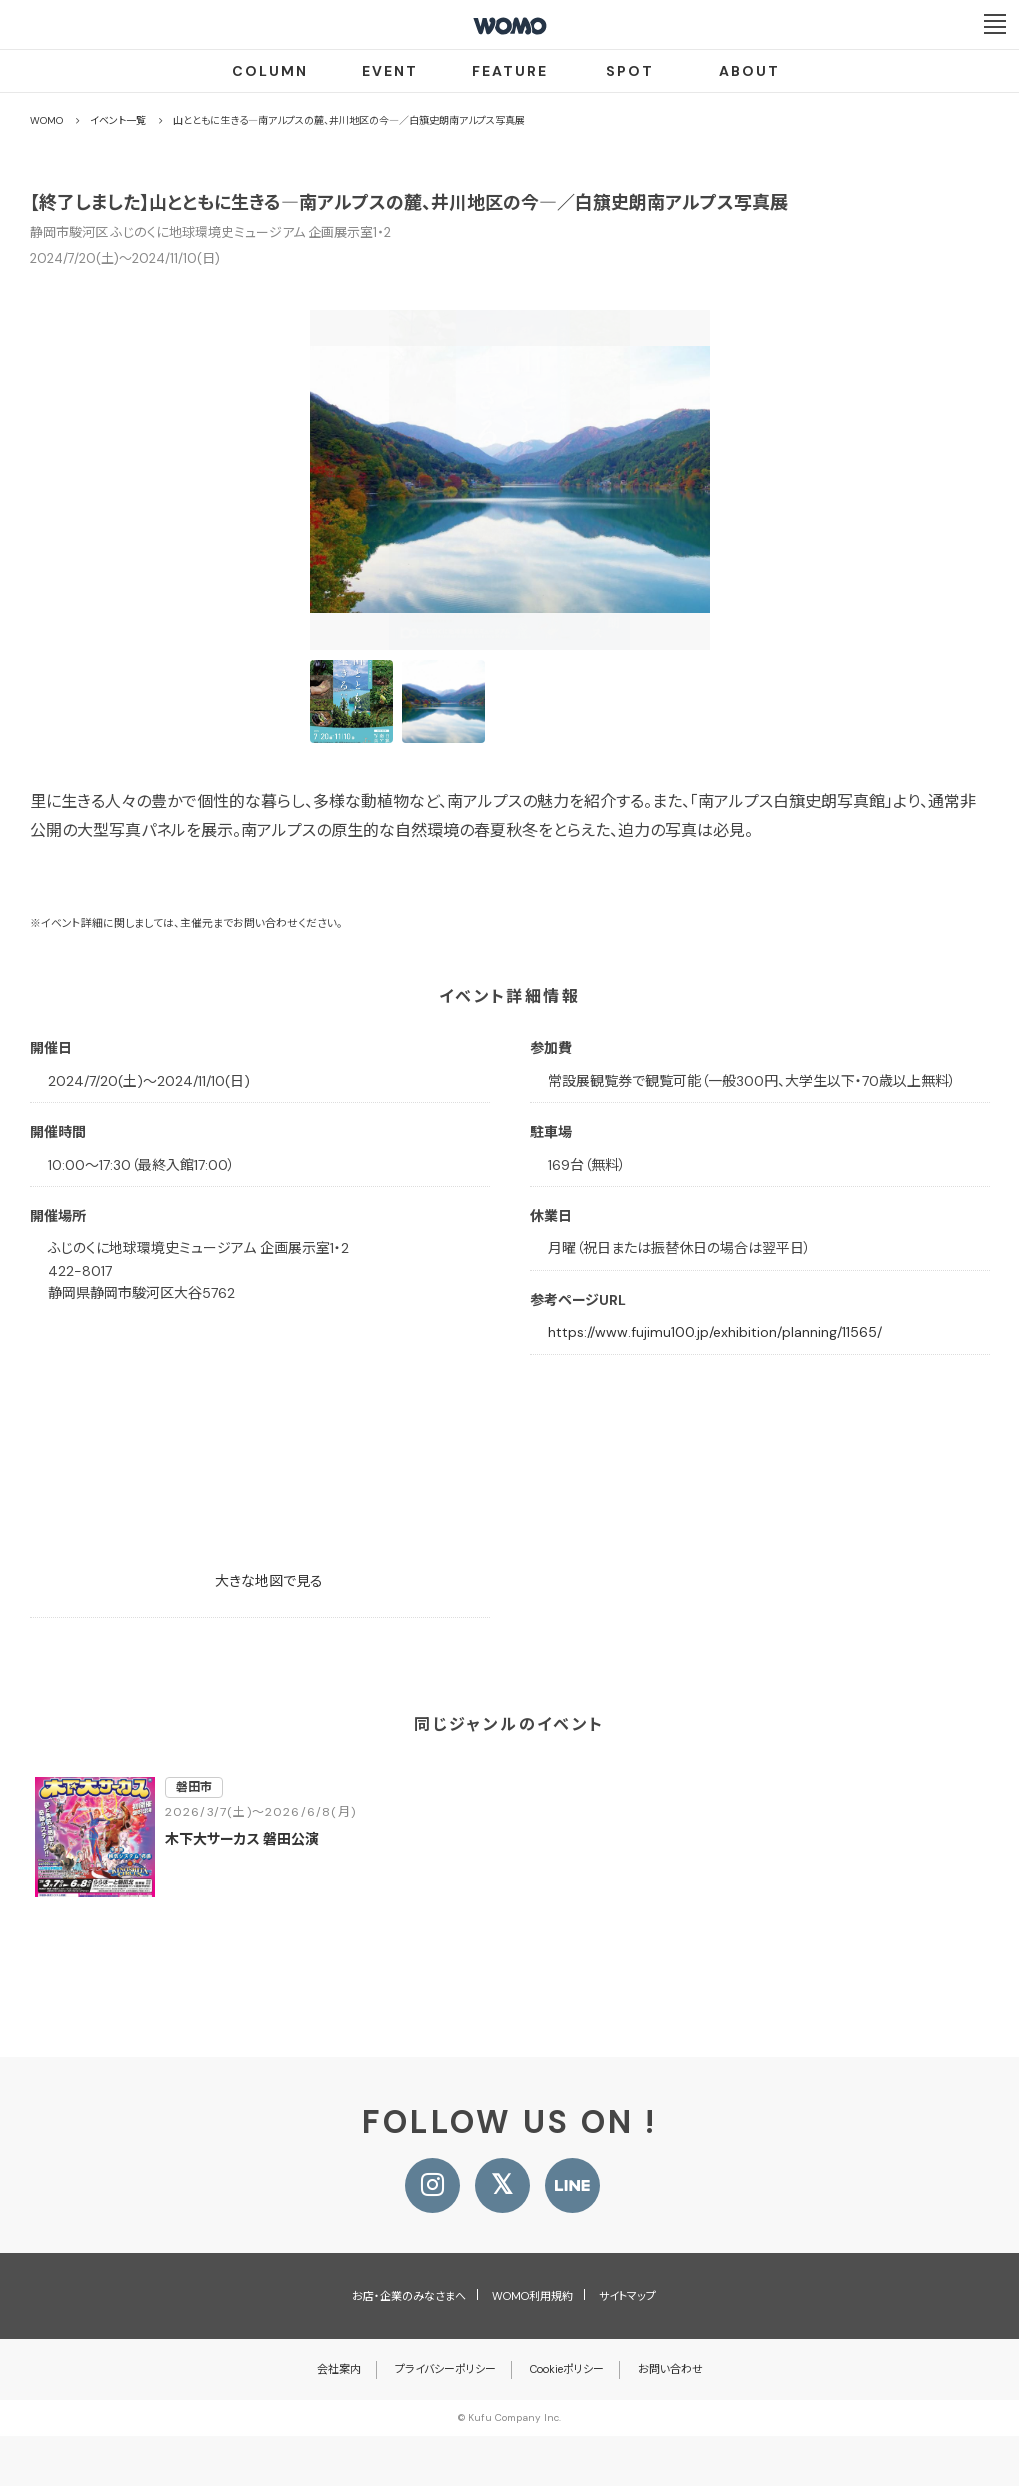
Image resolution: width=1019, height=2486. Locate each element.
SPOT (630, 71)
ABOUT (749, 71)
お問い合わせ (670, 2369)
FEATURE (510, 71)
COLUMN (270, 71)
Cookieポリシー (567, 2369)
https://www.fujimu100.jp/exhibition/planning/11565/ (715, 1332)
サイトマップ (627, 2296)
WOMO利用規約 (532, 2296)
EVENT (390, 71)
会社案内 (339, 2369)
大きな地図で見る (269, 1581)
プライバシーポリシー (445, 2369)
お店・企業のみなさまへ (409, 2296)
